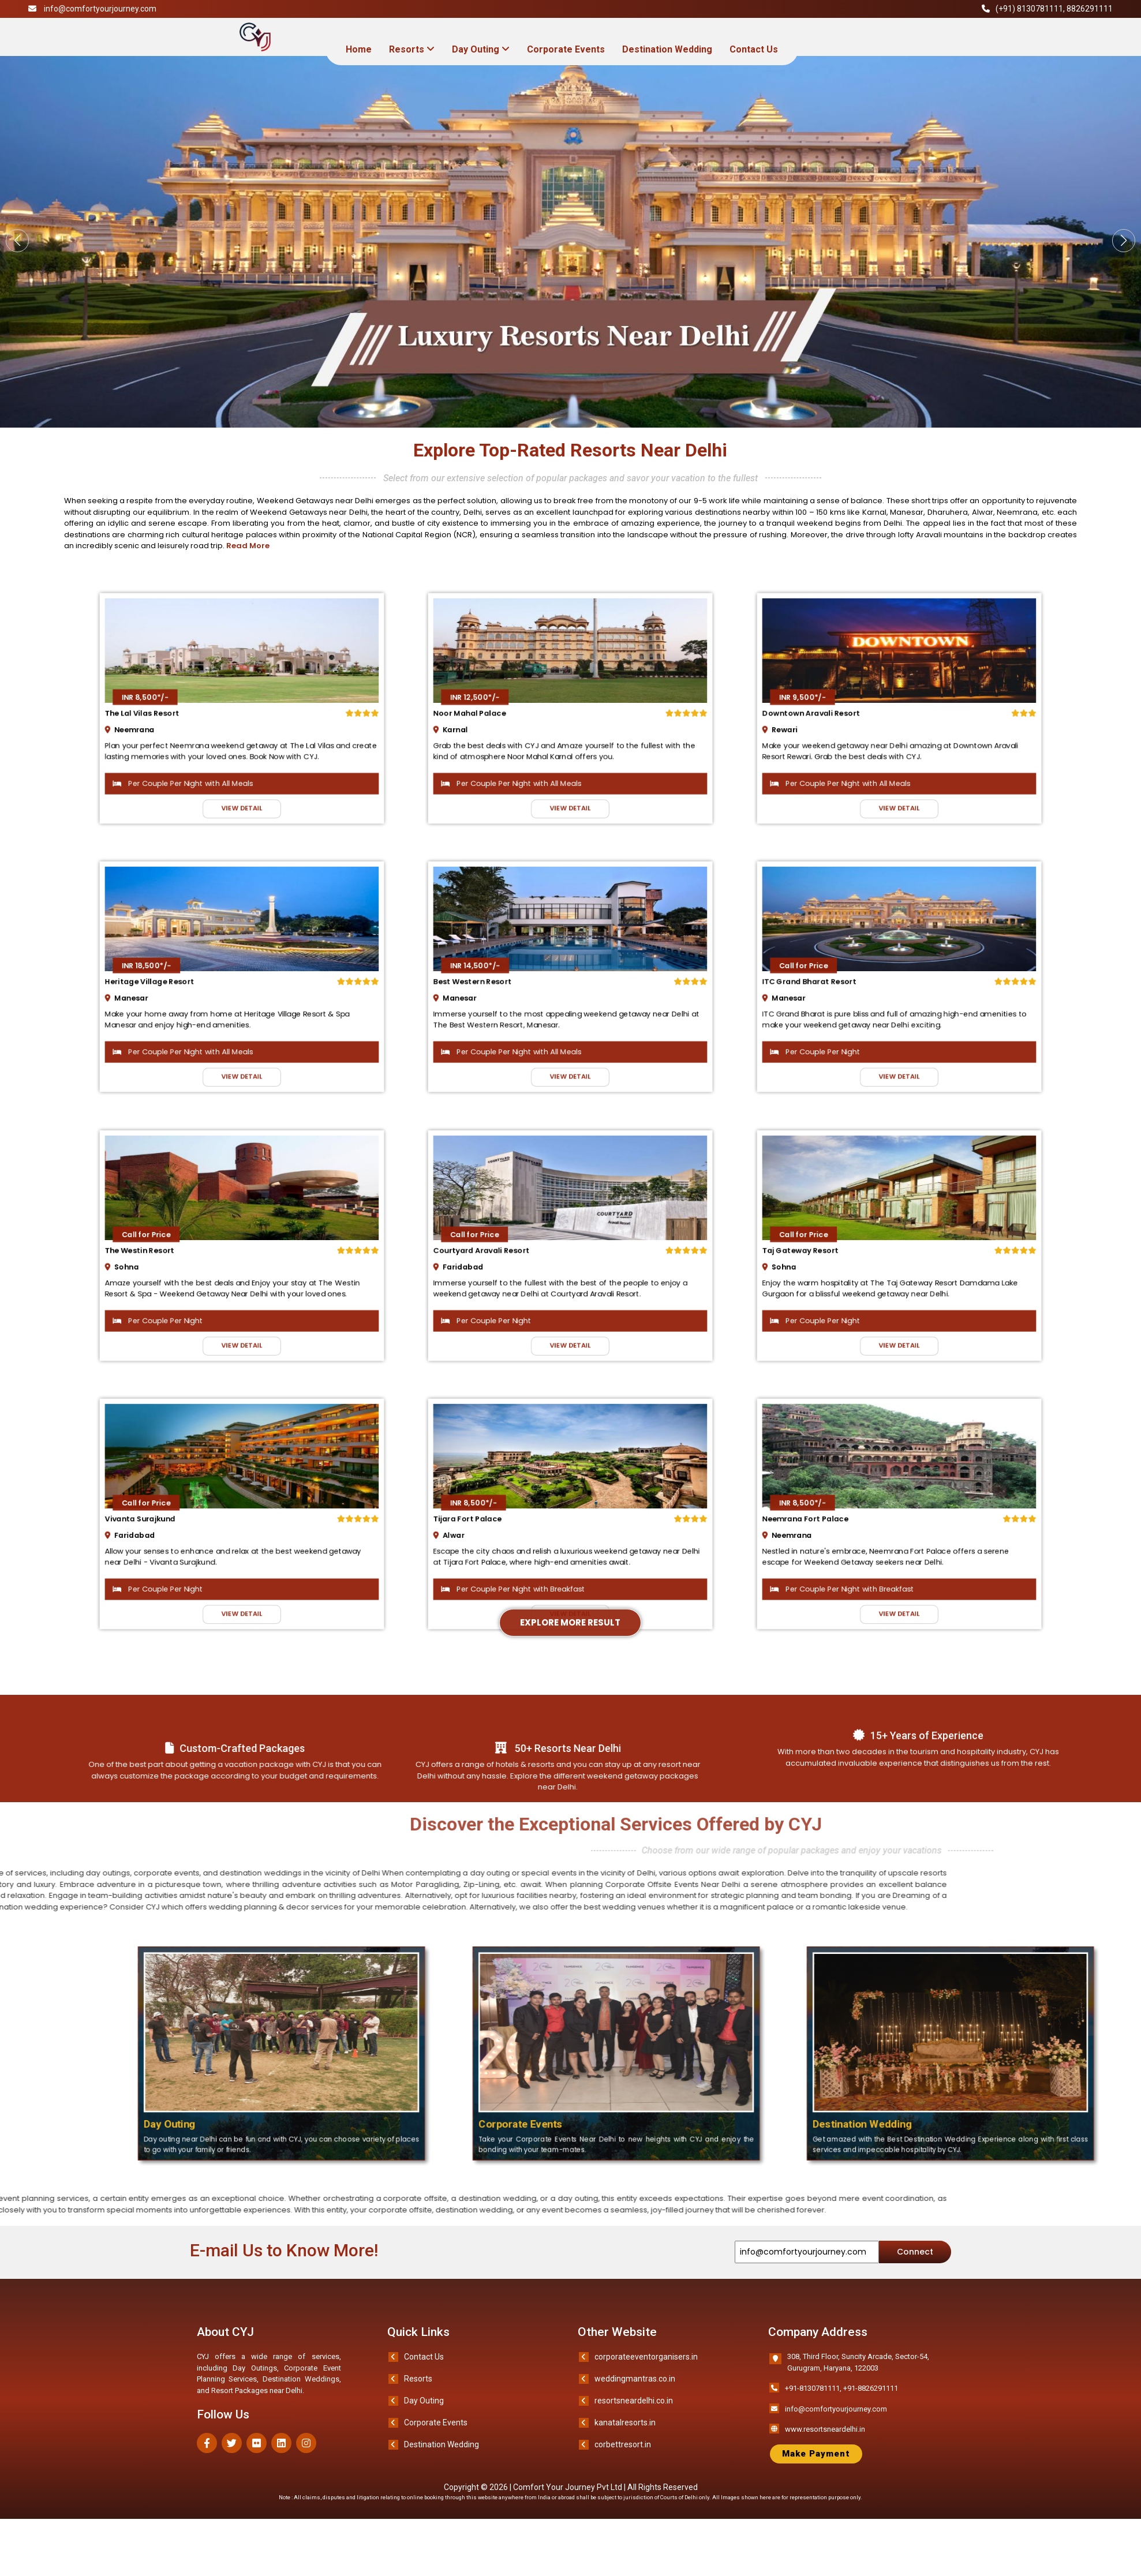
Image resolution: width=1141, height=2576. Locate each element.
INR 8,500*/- (180, 701)
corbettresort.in (622, 2461)
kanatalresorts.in (625, 2439)
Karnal (494, 722)
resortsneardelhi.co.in (633, 2418)
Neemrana (170, 722)
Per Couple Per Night (845, 1030)
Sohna (166, 1268)
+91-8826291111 (870, 2405)
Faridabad (499, 1268)
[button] (1094, 241)
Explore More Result (570, 915)
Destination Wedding (667, 49)
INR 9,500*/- (837, 701)
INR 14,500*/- (509, 974)
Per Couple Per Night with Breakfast (534, 1575)
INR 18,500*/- (181, 974)
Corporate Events (566, 49)
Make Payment (816, 2471)
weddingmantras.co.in (634, 2396)
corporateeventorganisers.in (646, 2374)
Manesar (168, 995)
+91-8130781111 (812, 2405)
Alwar (493, 1541)
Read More (242, 546)
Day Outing (481, 49)
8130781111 (1040, 8)
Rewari (822, 722)
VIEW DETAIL (241, 774)
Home (359, 49)
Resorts (412, 49)
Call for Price (838, 974)
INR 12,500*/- (509, 701)
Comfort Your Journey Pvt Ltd (568, 2504)
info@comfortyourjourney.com (100, 8)
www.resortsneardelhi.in (825, 2446)
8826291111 (1090, 8)
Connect (915, 2269)
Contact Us (754, 49)
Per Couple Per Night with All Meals (204, 757)
